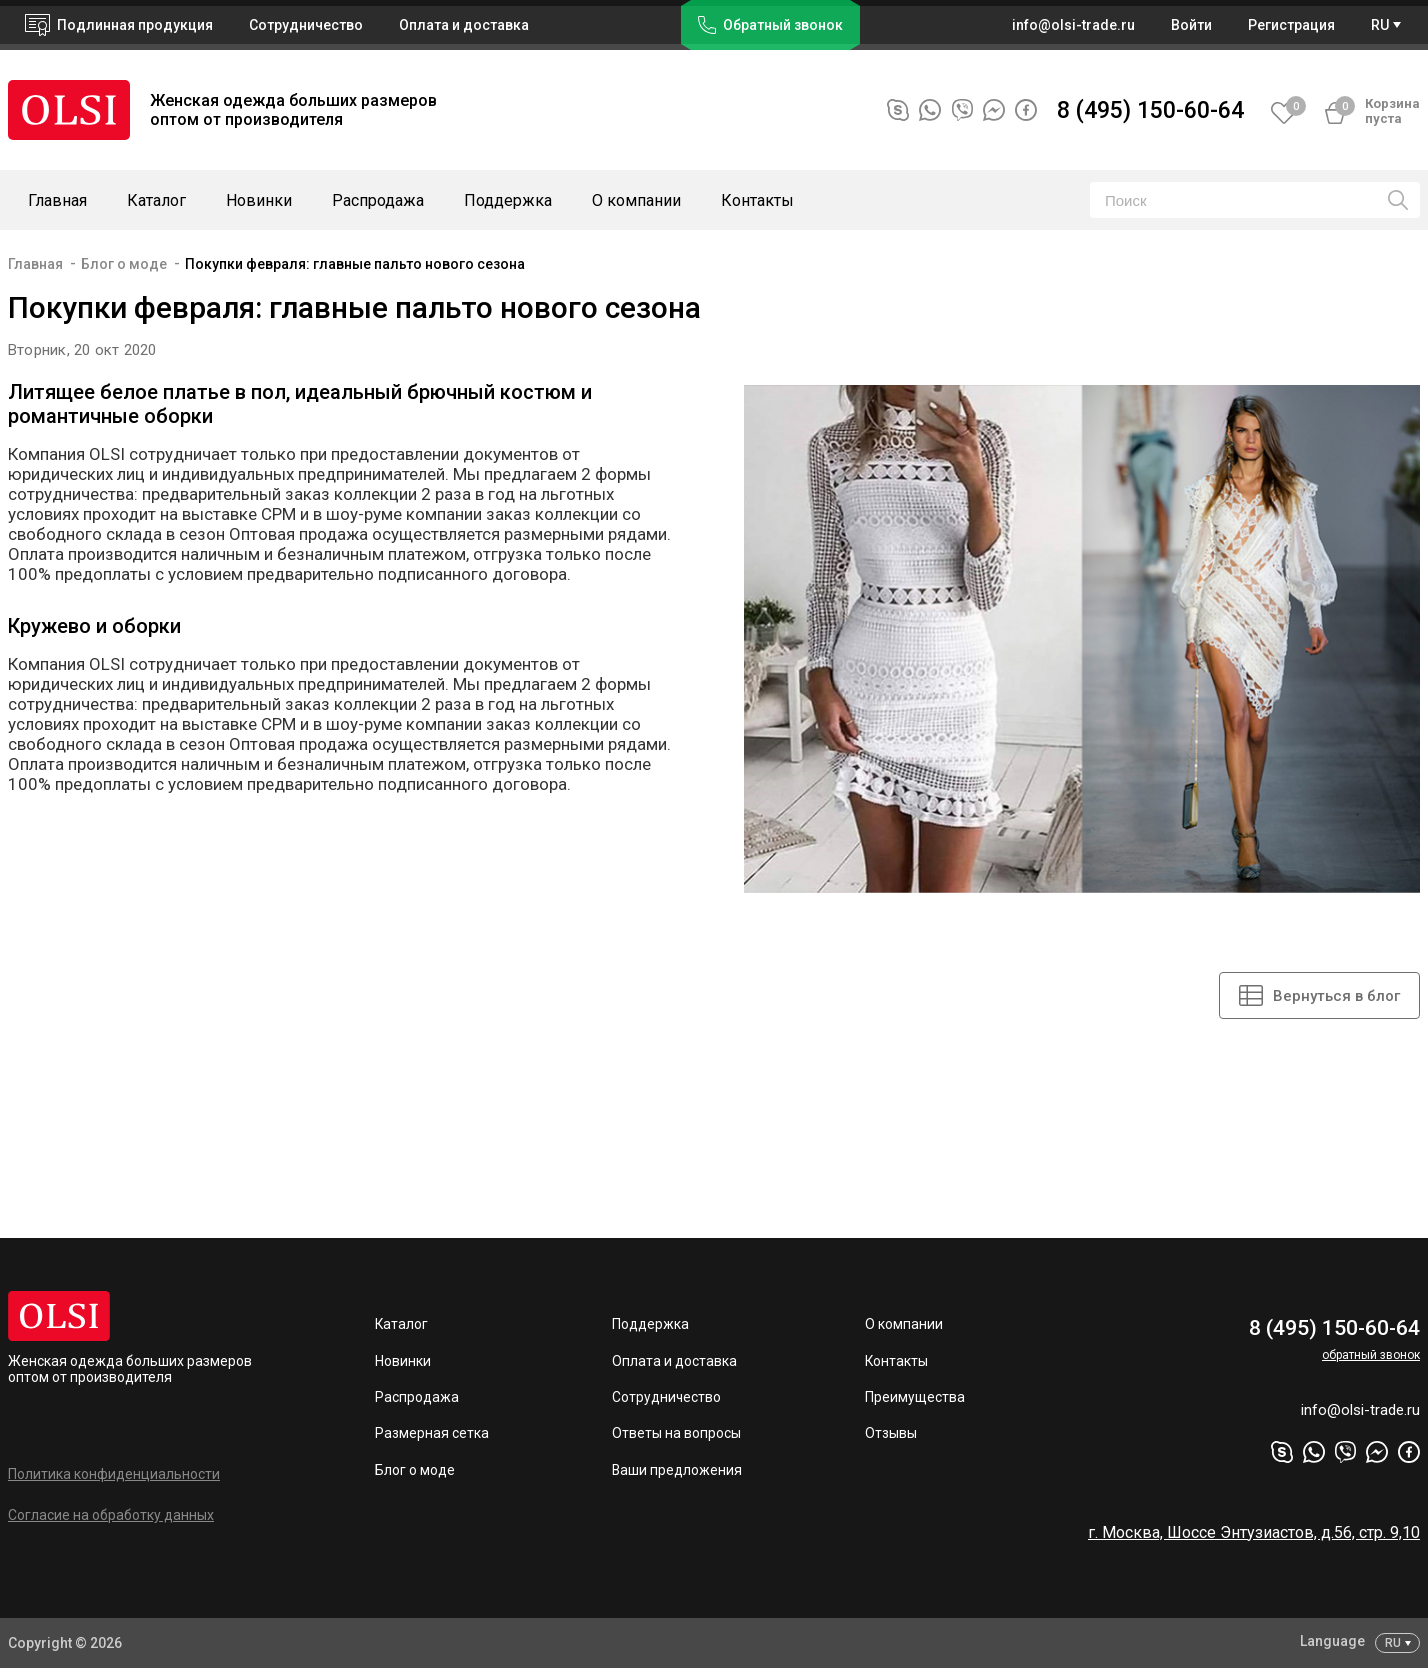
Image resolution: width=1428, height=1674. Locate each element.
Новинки (259, 200)
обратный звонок (1371, 1356)
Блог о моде (124, 264)
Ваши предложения (677, 1474)
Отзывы (891, 1437)
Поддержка (508, 200)
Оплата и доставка (464, 25)
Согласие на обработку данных (111, 1517)
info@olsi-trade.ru (1357, 1416)
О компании (636, 200)
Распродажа (378, 200)
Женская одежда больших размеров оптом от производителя (130, 1371)
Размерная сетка (432, 1437)
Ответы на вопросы (676, 1437)
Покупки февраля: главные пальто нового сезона (355, 264)
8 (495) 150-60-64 (1150, 110)
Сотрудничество (667, 1400)
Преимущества (915, 1400)
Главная (57, 200)
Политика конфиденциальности (114, 1476)
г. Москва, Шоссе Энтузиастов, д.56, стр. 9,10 (1254, 1539)
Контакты (757, 200)
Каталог (156, 200)
